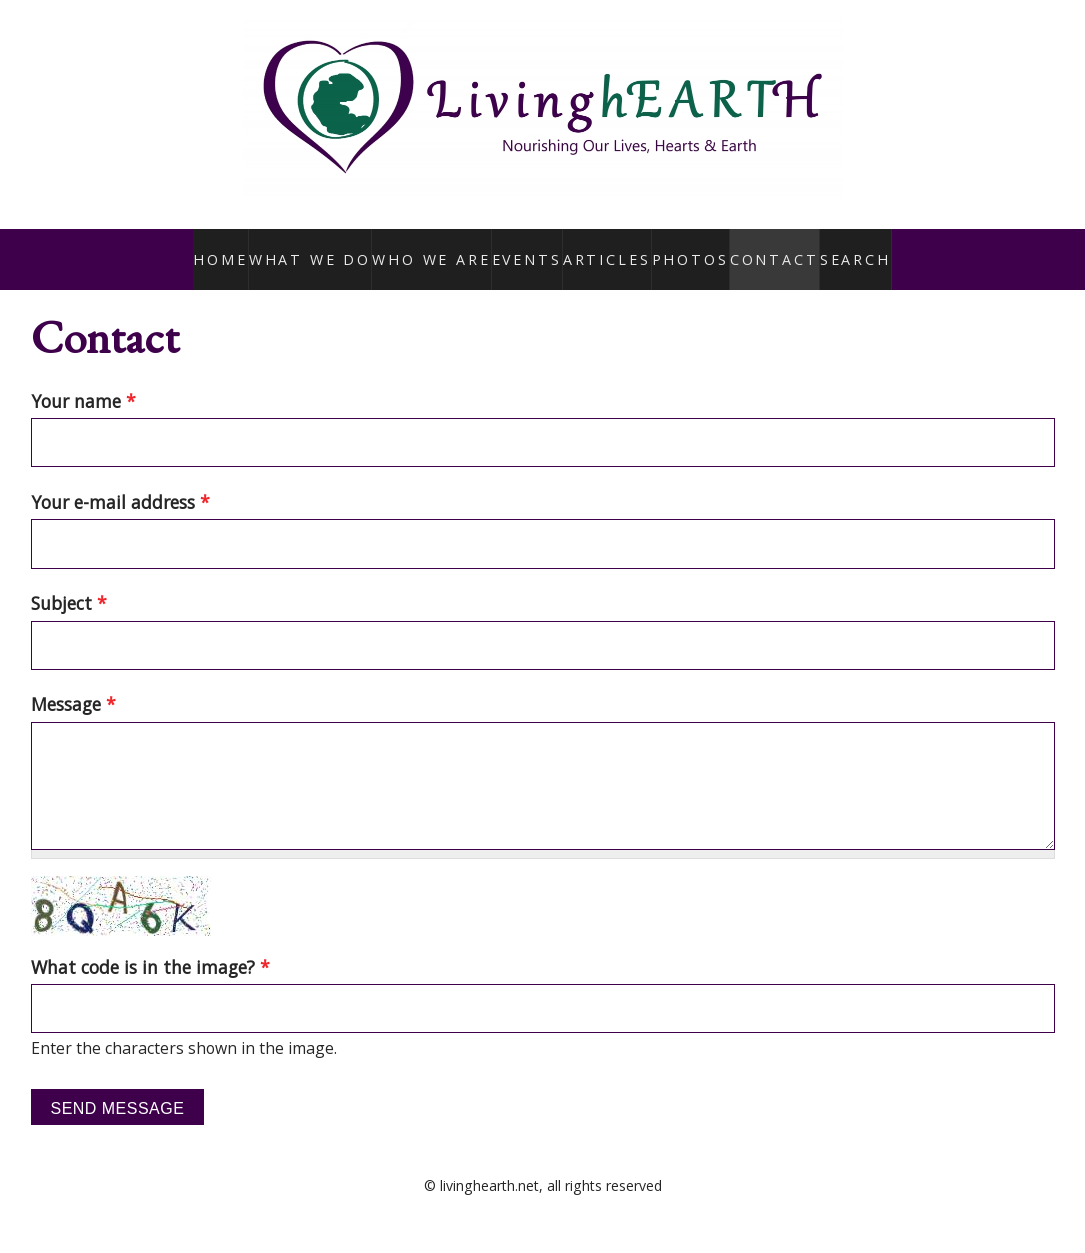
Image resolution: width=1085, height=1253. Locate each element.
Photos (684, 248)
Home (226, 248)
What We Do (315, 248)
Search (851, 248)
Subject (69, 582)
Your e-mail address (120, 480)
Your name (83, 379)
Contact (769, 248)
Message (73, 683)
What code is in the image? (150, 945)
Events (519, 248)
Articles (600, 248)
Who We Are (426, 248)
